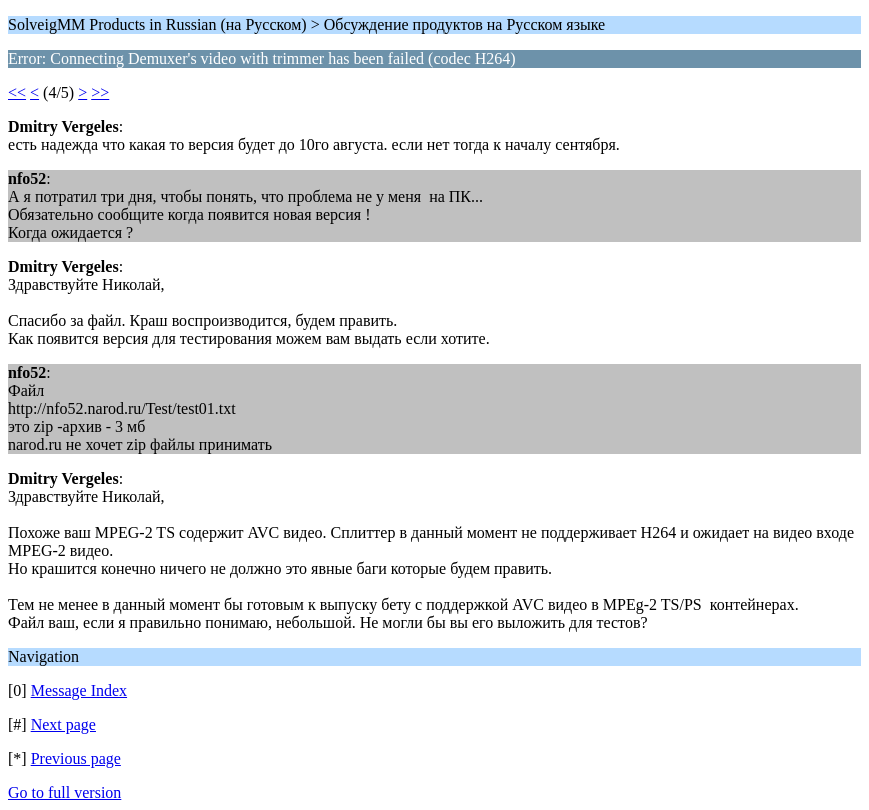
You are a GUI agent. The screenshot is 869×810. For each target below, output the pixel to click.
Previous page (76, 758)
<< (17, 92)
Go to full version (64, 792)
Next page (63, 724)
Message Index (79, 690)
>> (100, 92)
